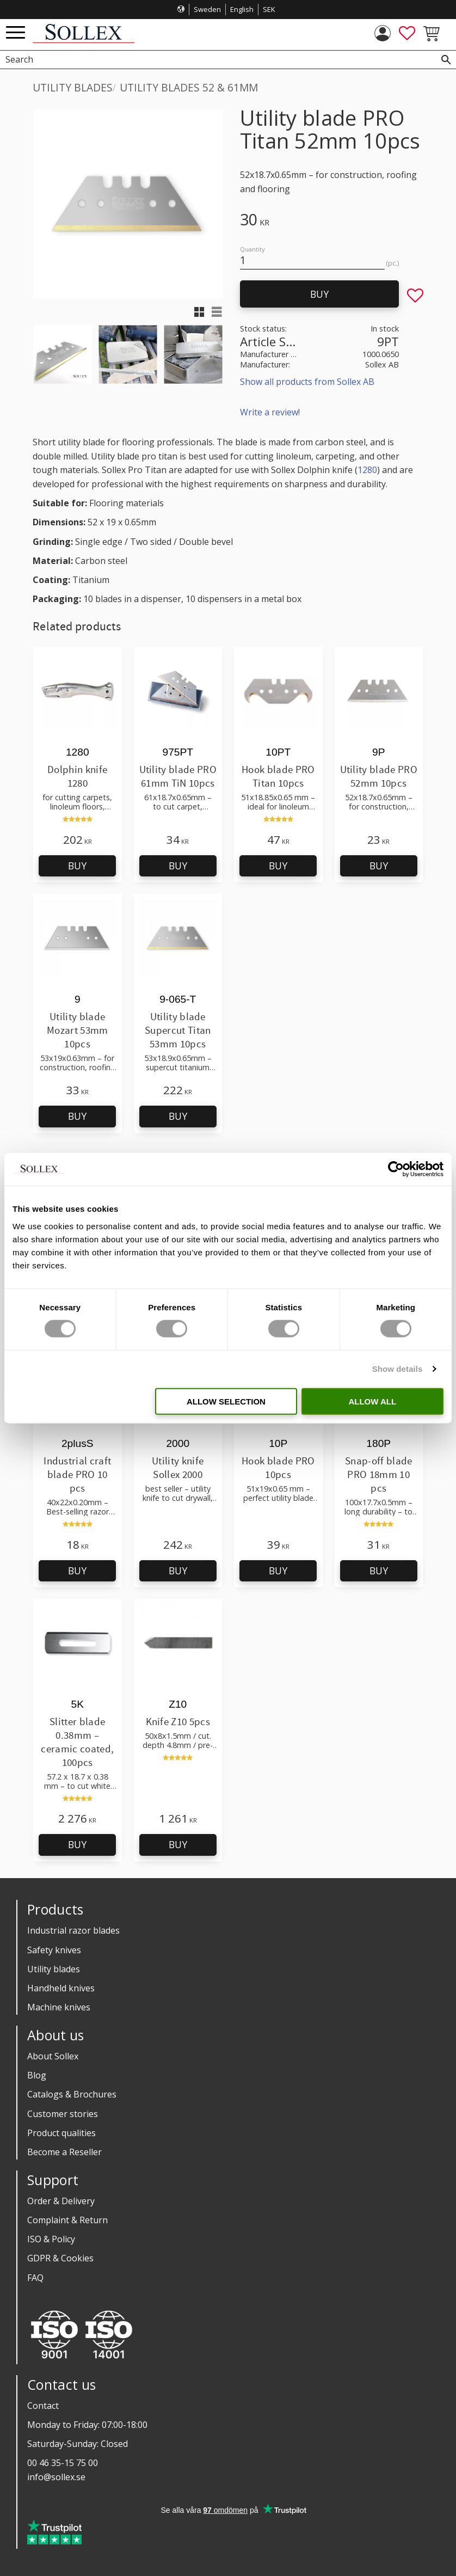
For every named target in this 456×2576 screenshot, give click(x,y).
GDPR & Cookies (60, 2258)
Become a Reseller (64, 2152)
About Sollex (52, 2056)
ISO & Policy (51, 2239)
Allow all (372, 1401)
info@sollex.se (56, 2477)
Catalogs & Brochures (71, 2094)
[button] (15, 32)
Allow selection (226, 1401)
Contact (43, 2406)
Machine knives (58, 2007)
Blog (36, 2075)
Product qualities (61, 2133)
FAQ (35, 2278)
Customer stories (62, 2114)
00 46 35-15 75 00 (62, 2463)
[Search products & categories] (216, 60)
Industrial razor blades (73, 1930)
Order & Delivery (61, 2201)
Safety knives (54, 1950)
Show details (397, 1368)
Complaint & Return (67, 2220)
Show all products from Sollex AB (307, 382)
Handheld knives (61, 1988)
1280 (367, 470)
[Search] (446, 60)
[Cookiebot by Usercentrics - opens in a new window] (395, 1169)
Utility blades (53, 1969)
